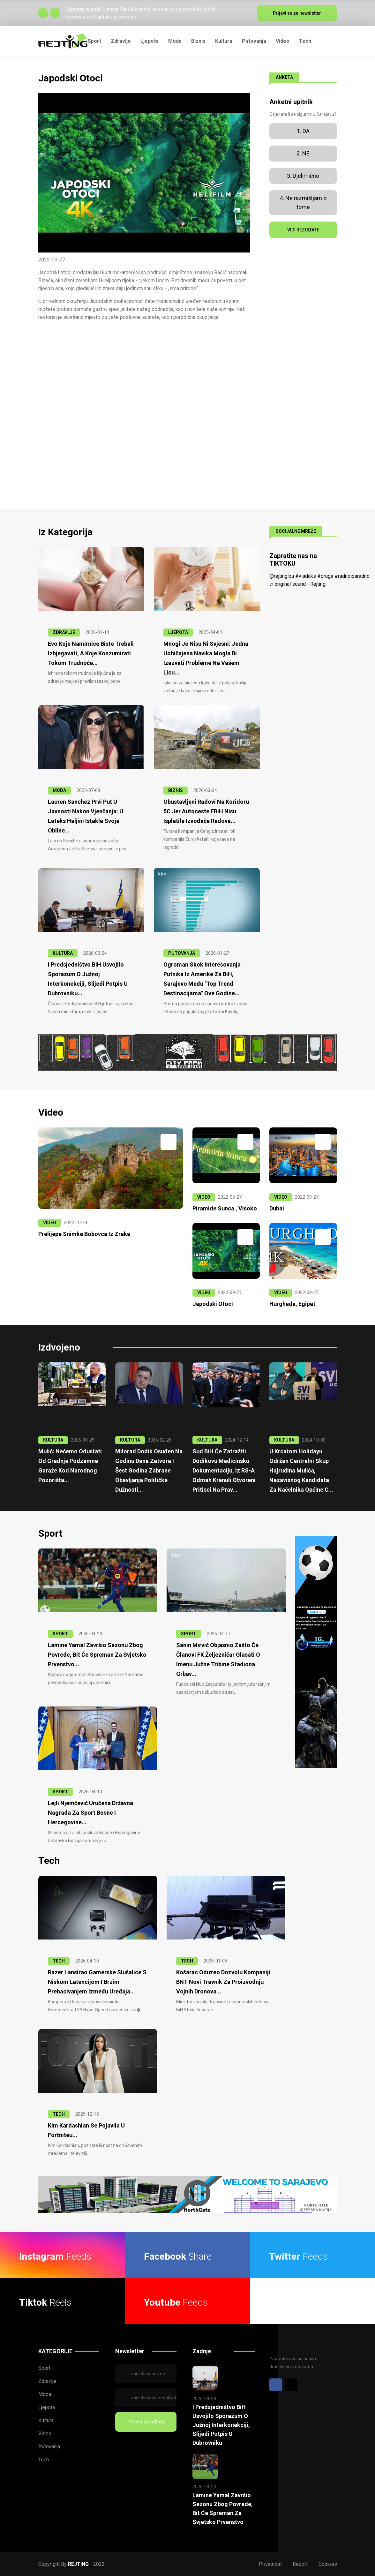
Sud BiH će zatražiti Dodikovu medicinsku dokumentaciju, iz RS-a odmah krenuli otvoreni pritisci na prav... (224, 1470)
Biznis (198, 41)
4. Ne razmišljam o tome (303, 202)
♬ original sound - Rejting (297, 584)
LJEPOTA (178, 632)
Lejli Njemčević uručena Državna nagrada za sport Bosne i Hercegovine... (90, 1813)
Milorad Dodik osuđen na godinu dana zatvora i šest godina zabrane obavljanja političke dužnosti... (149, 1470)
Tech (305, 41)
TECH (59, 1960)
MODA (59, 790)
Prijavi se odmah (145, 2422)
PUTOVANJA (181, 953)
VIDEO (49, 1222)
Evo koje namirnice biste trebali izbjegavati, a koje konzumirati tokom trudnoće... (91, 653)
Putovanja (254, 41)
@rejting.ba (281, 576)
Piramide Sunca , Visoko (224, 1208)
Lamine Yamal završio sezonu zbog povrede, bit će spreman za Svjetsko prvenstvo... (97, 1655)
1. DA (303, 131)
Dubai (276, 1208)
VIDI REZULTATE (303, 229)
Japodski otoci (212, 1303)
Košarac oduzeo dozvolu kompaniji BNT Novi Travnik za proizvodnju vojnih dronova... (223, 1982)
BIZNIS (175, 790)
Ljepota (149, 41)
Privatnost (270, 2564)
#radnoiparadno (352, 576)
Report (300, 2564)
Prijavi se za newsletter (297, 13)
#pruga (325, 576)
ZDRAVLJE (64, 632)
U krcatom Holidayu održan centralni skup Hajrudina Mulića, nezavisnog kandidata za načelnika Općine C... (301, 1470)
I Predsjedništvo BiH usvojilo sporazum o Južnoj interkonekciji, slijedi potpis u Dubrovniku (221, 2425)
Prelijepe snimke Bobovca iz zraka (84, 1234)
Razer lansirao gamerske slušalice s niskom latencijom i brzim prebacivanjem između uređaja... (97, 1982)
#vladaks (305, 576)
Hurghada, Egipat (292, 1303)
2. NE (303, 153)
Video (282, 41)
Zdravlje (121, 41)
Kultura (223, 41)
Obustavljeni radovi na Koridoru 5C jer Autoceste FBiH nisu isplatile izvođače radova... (206, 811)
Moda (175, 41)
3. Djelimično (303, 175)
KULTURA (63, 953)
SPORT (60, 1633)
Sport (94, 41)
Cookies (328, 2564)
